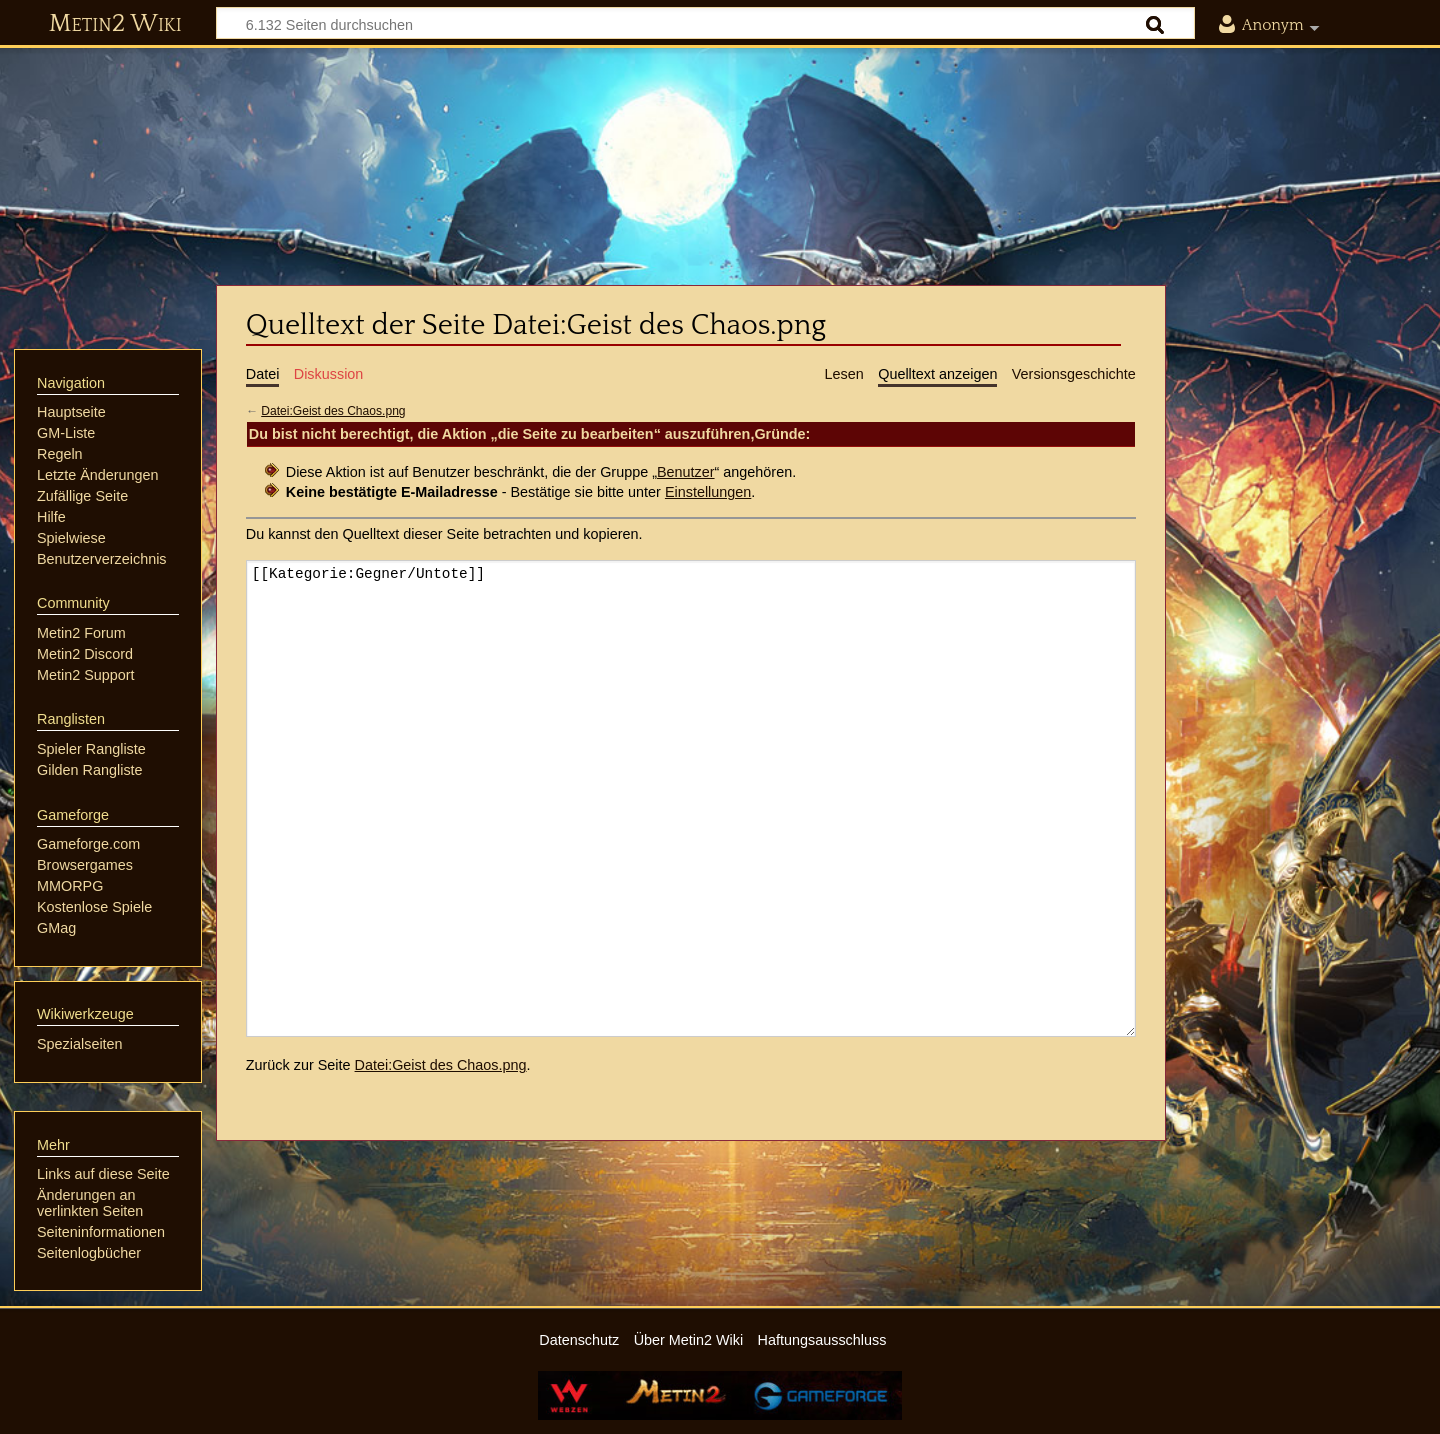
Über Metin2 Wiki (689, 1340)
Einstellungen (708, 492)
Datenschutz (579, 1340)
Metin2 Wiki (115, 24)
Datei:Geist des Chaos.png (333, 411)
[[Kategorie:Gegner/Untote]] (691, 798)
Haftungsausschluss (822, 1340)
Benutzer (686, 472)
